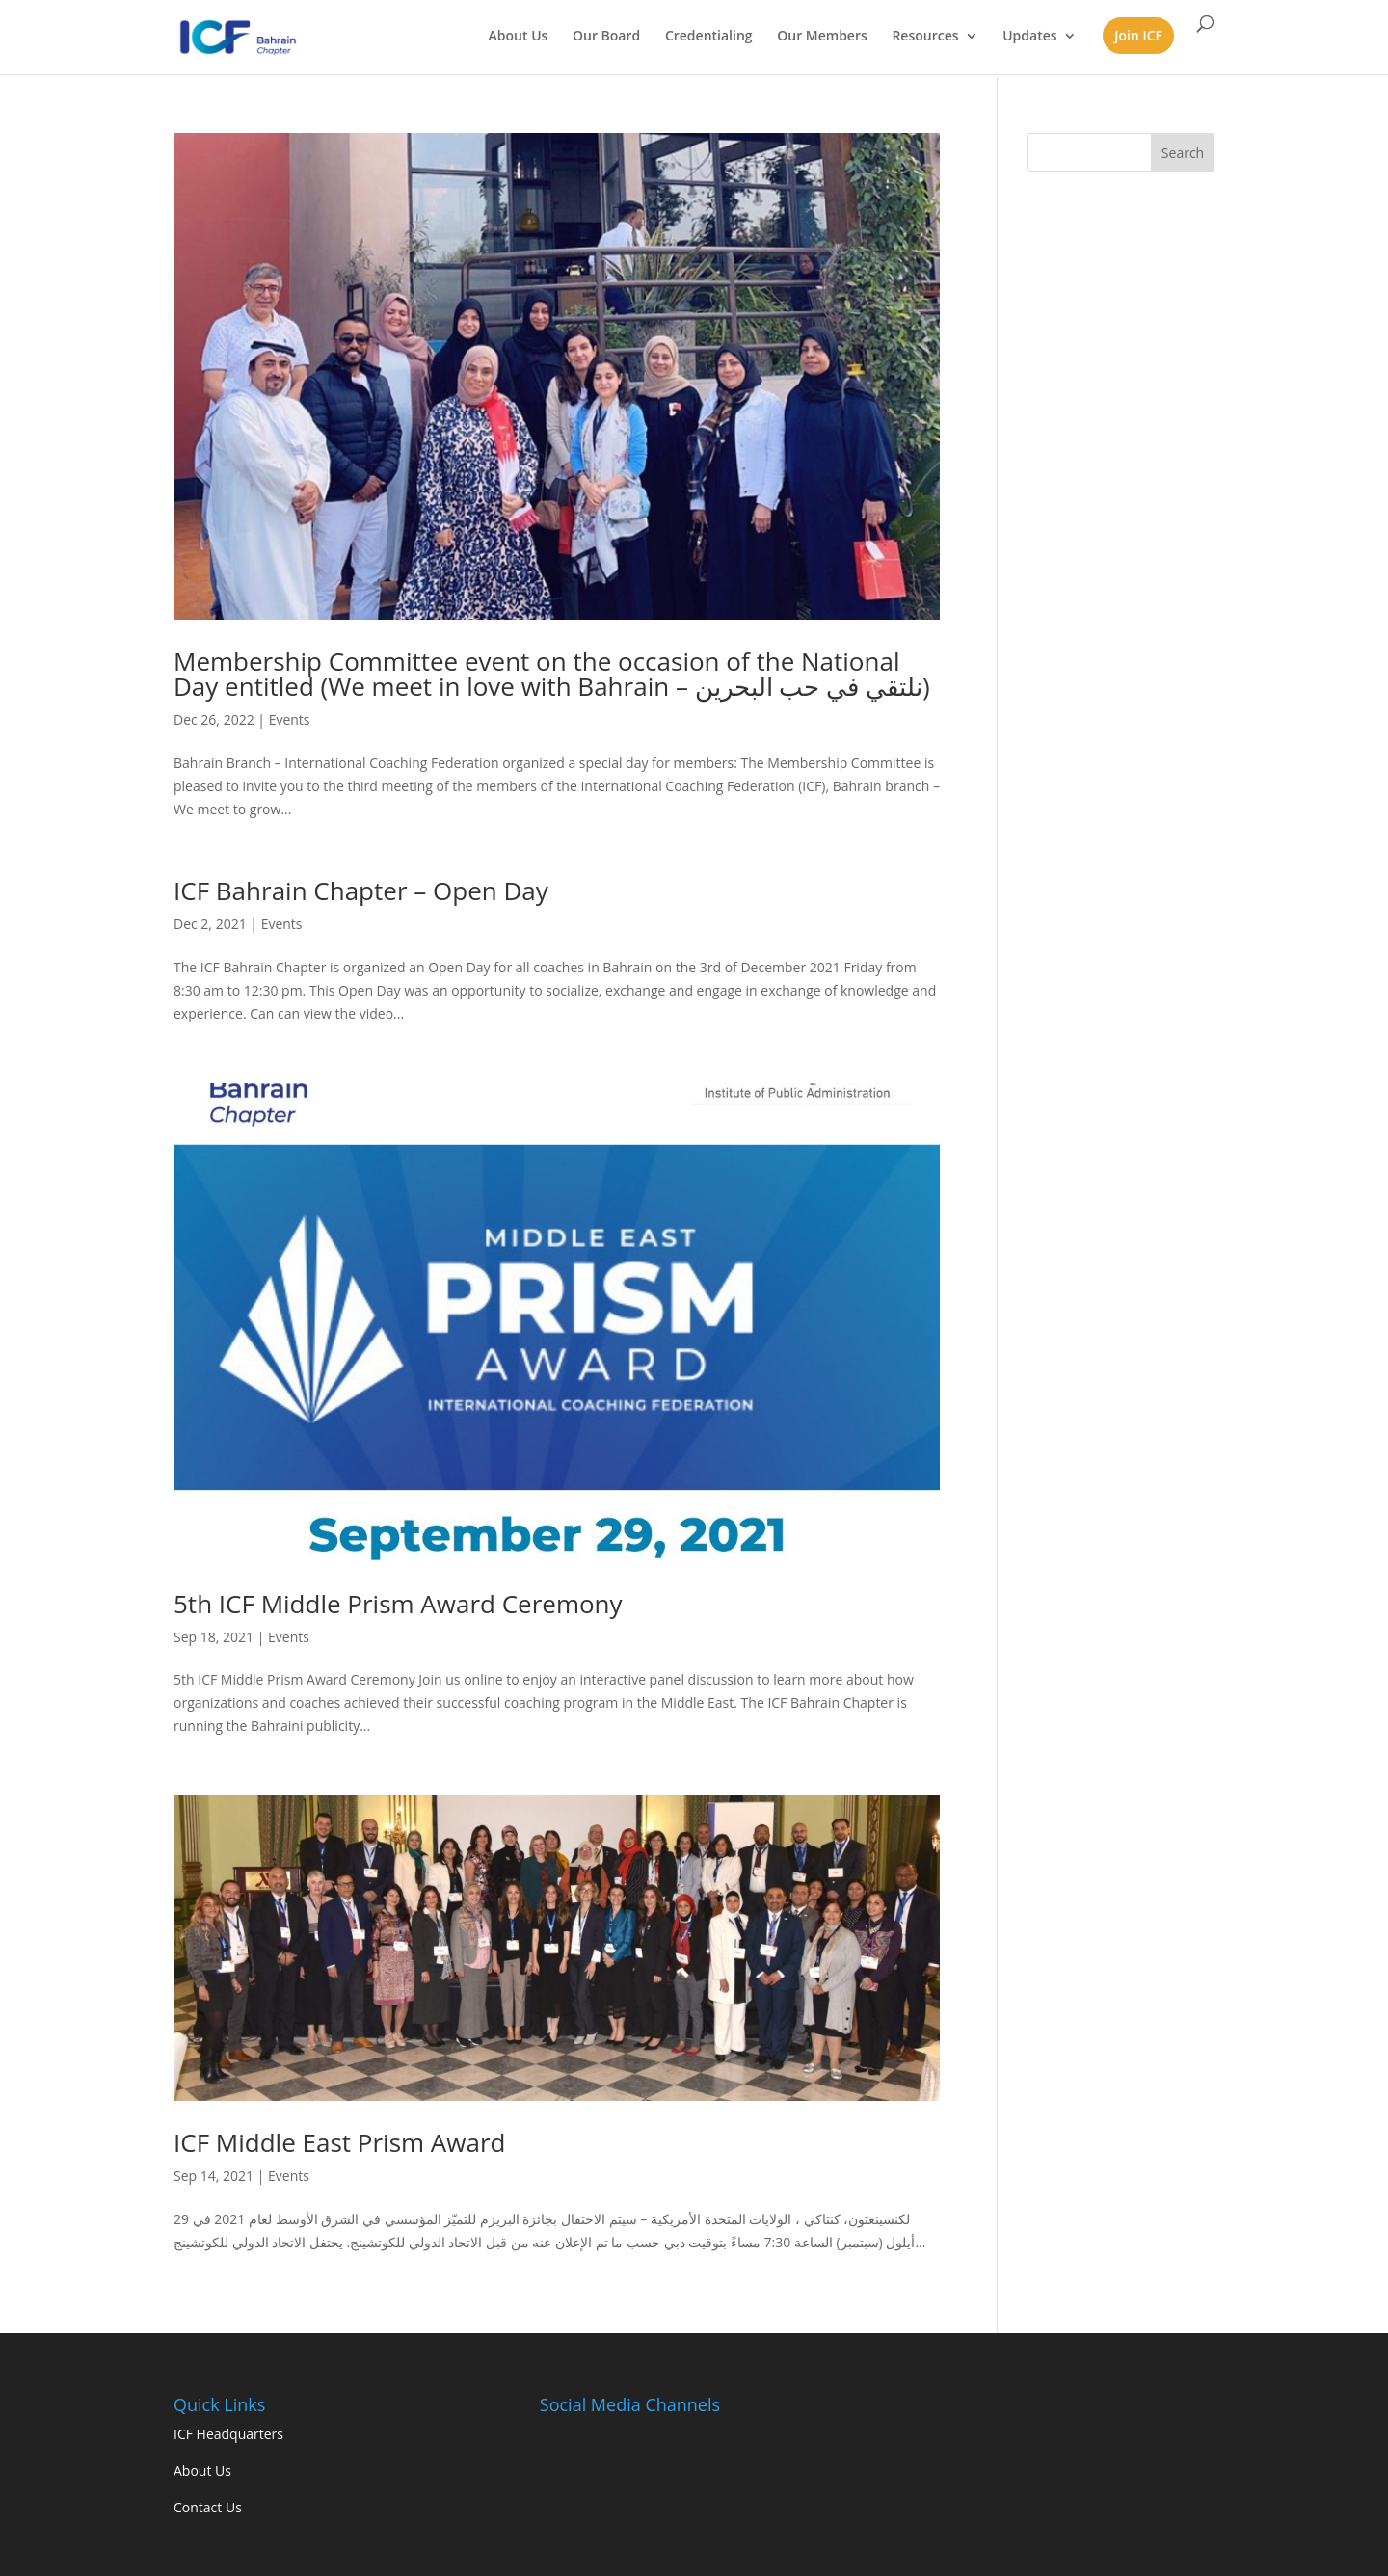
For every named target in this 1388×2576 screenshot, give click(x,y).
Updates (1029, 36)
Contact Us (208, 2507)
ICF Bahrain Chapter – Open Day (361, 890)
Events (289, 719)
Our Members (822, 36)
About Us (518, 36)
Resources (925, 36)
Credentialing (709, 36)
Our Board (606, 36)
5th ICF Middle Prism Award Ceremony (398, 1603)
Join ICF (1138, 35)
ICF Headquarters (228, 2434)
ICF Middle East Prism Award (339, 2142)
